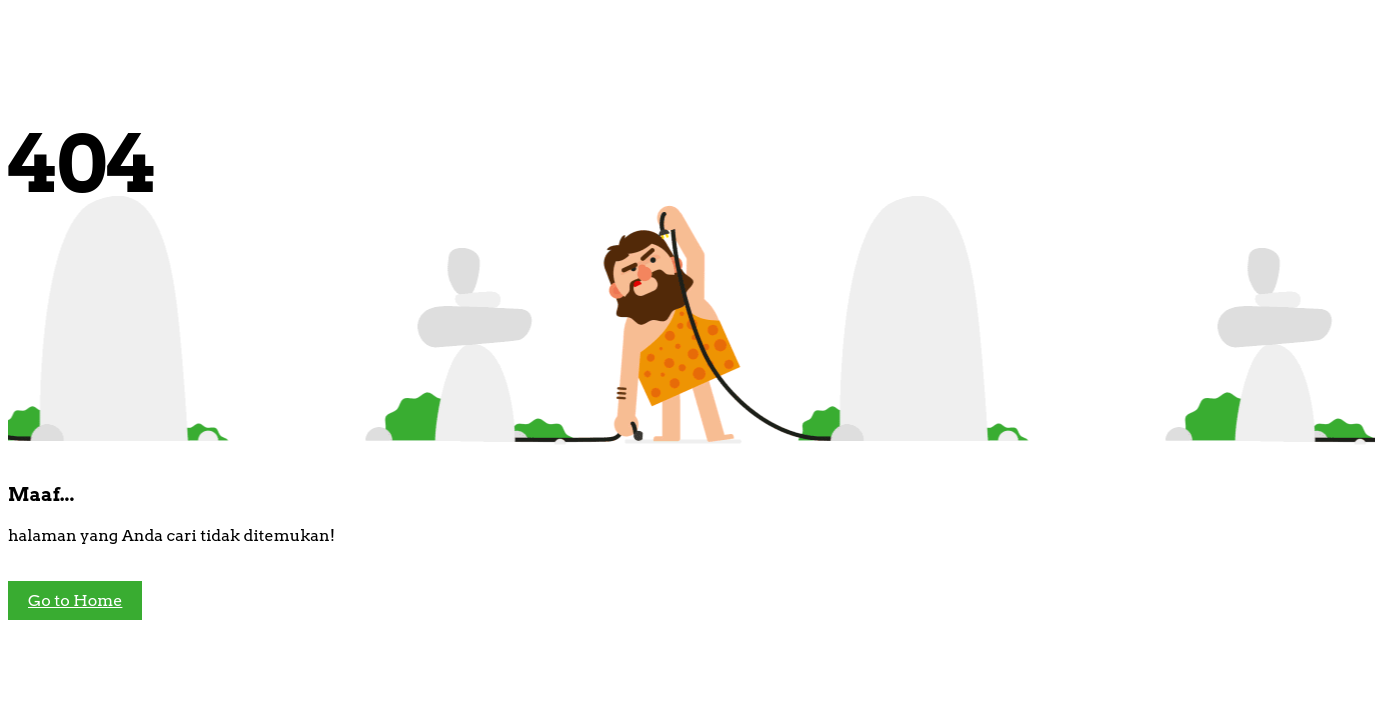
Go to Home (75, 600)
